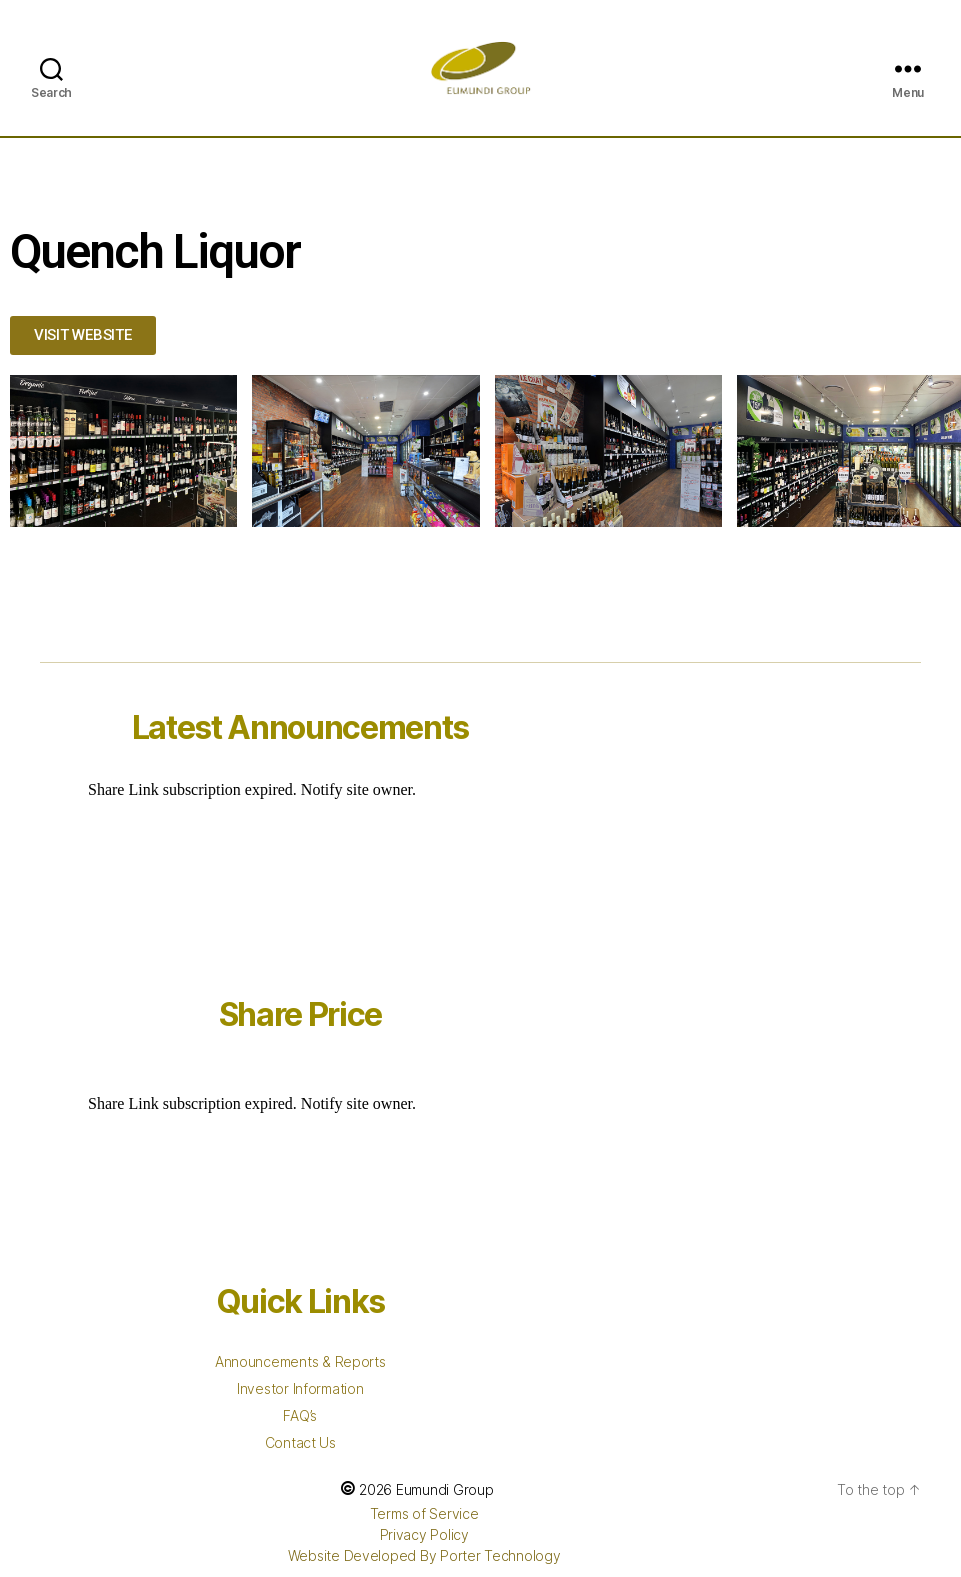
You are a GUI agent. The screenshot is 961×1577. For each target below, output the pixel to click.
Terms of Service (424, 1513)
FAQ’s (300, 1415)
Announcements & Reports (300, 1361)
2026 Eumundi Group (426, 1489)
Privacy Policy (424, 1534)
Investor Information (300, 1388)
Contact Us (300, 1442)
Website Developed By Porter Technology (424, 1555)
